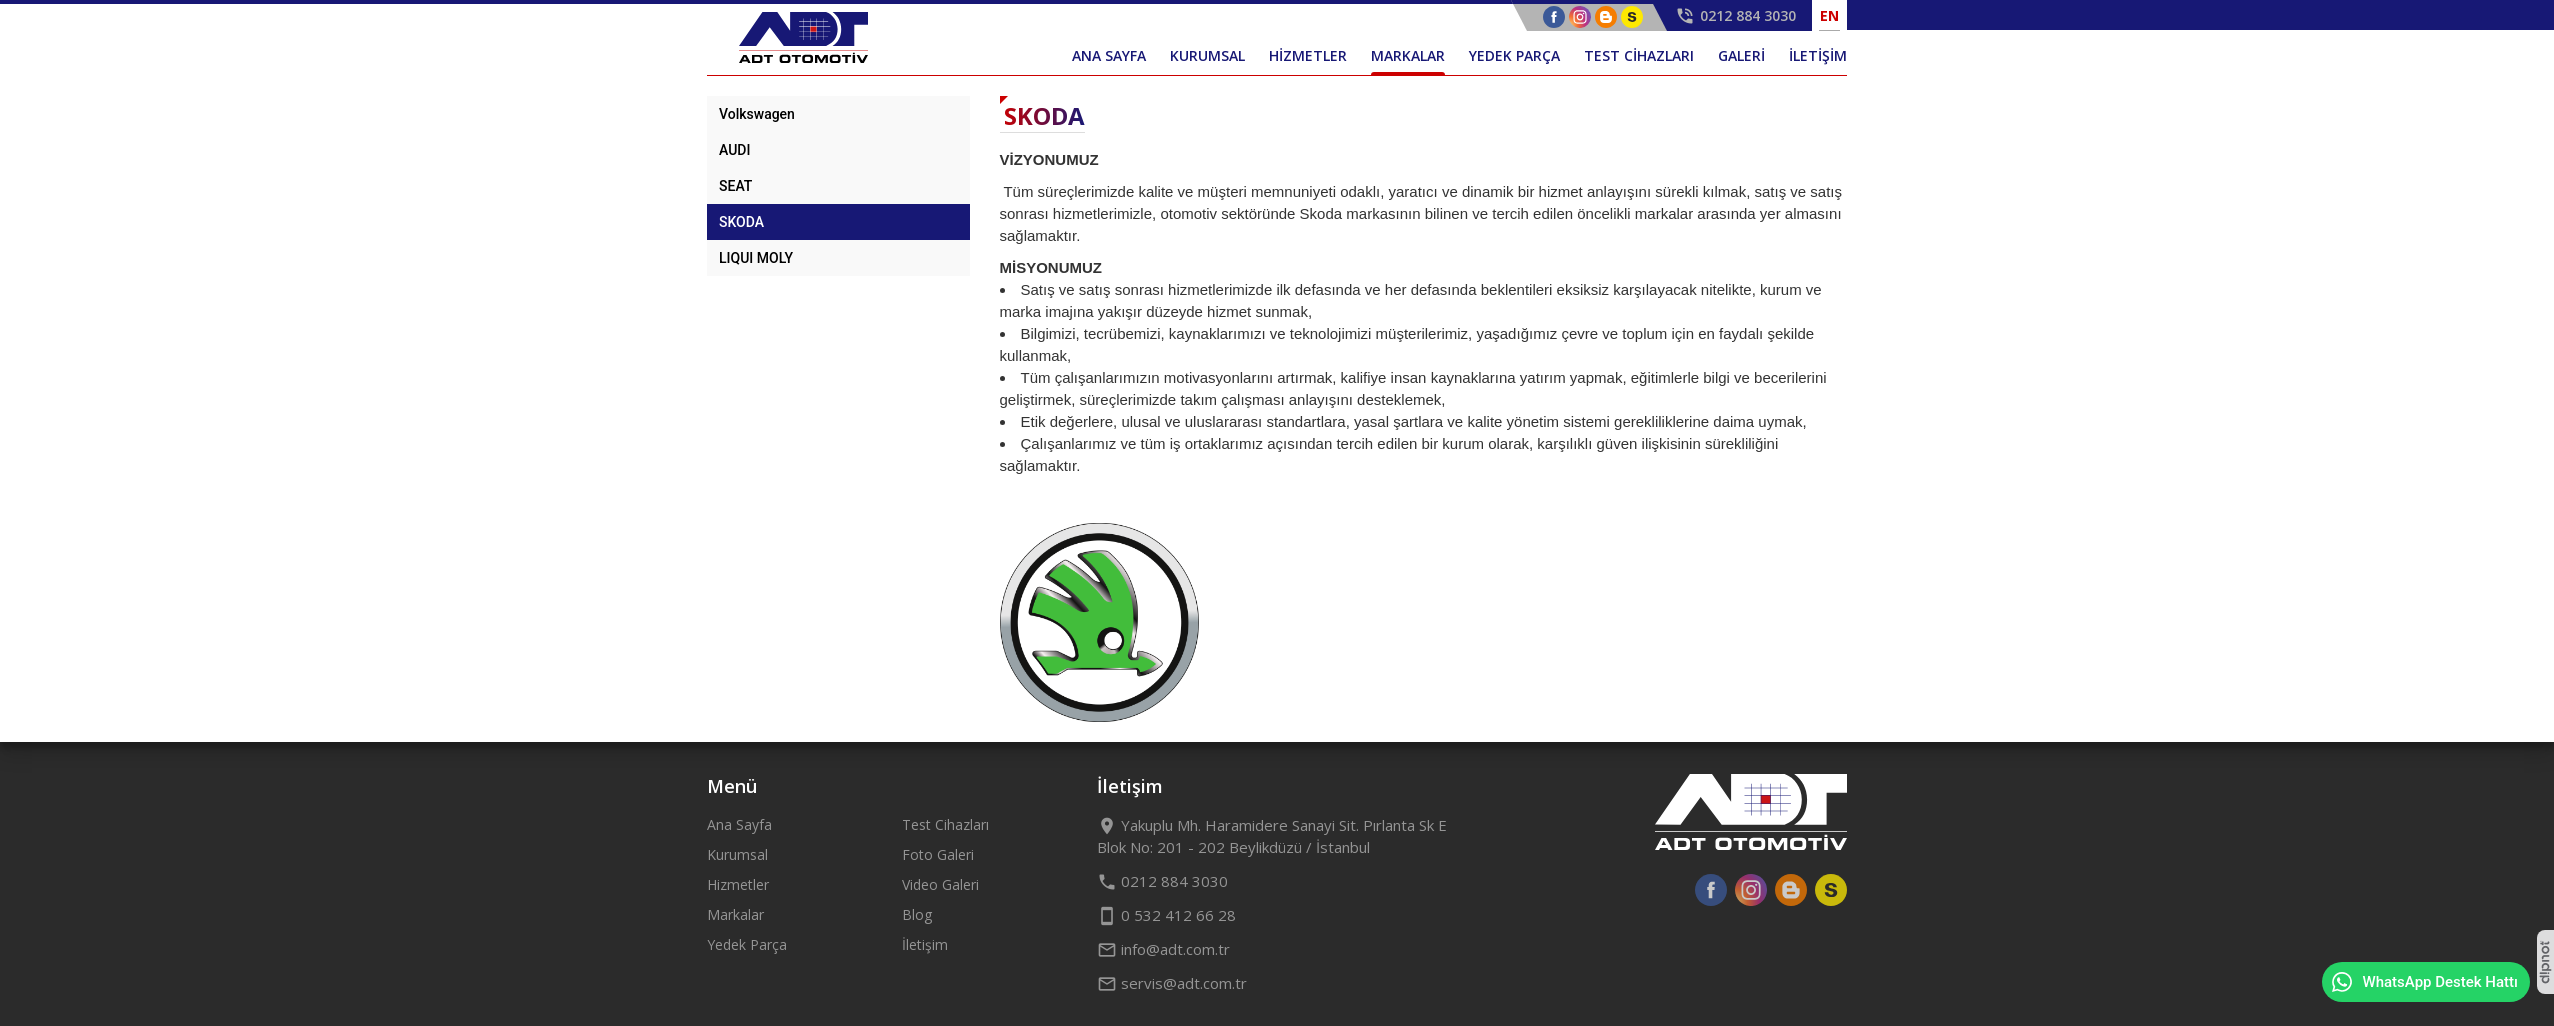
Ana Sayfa (739, 824)
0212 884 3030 (1162, 881)
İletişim (925, 944)
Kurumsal (737, 854)
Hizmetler (738, 884)
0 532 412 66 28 (1166, 915)
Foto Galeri (938, 854)
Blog (917, 914)
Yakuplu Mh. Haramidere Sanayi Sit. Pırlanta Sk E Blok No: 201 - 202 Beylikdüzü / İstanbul (1272, 836)
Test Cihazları (945, 824)
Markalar (735, 914)
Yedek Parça (747, 944)
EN (1829, 15)
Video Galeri (940, 884)
